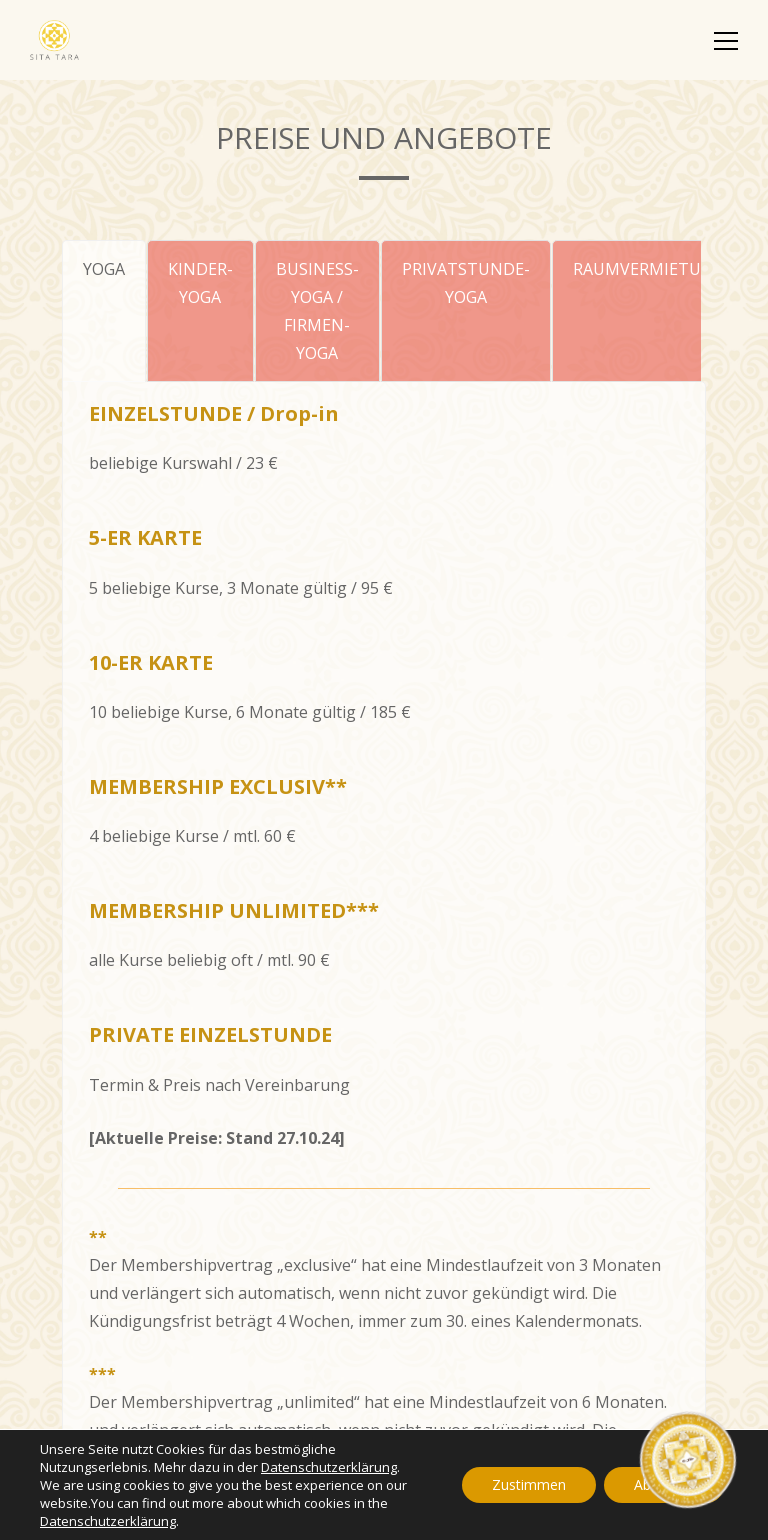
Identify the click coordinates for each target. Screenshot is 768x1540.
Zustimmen (529, 1484)
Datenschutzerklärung (329, 1467)
